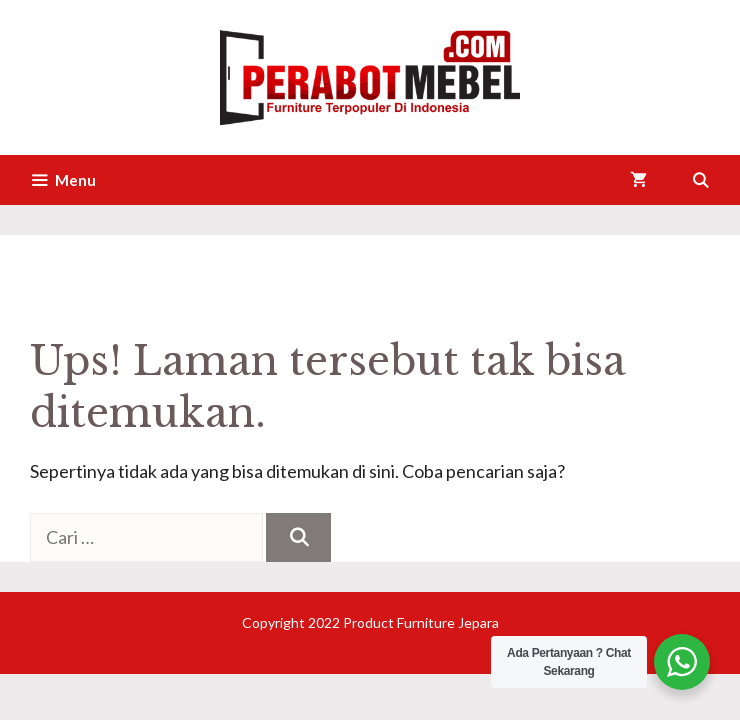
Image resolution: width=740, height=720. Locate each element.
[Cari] (298, 537)
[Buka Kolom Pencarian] (700, 180)
